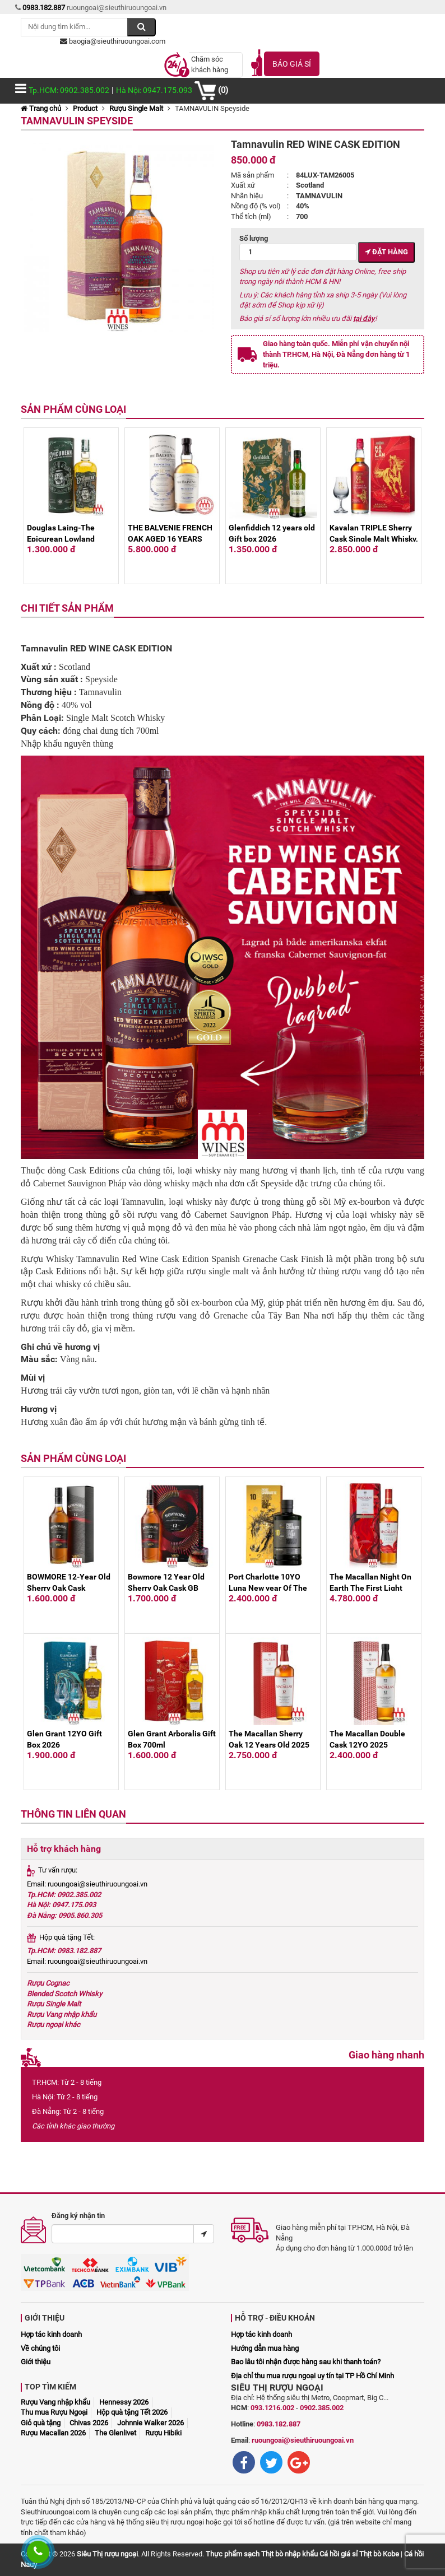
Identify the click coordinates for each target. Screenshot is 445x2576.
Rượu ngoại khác (53, 2024)
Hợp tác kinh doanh (51, 2334)
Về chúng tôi (40, 2348)
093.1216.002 (272, 2407)
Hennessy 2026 (124, 2402)
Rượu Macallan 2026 (53, 2433)
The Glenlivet (115, 2433)
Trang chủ (41, 108)
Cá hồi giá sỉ (338, 2554)
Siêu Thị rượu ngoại (107, 2554)
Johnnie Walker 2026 (150, 2423)
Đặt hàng (386, 252)
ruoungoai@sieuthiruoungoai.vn (303, 2440)
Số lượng (297, 247)
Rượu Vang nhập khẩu (61, 2014)
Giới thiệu (35, 2362)
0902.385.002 (322, 2407)
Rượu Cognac (48, 1983)
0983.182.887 (278, 2424)
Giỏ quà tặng (41, 2423)
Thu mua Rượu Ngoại (54, 2412)
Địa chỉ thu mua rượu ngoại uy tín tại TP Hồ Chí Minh (312, 2376)
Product (85, 108)
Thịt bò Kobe (379, 2554)
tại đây (364, 318)
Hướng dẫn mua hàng (265, 2348)
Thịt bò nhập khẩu (289, 2554)
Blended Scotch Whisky (64, 1994)
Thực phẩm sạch (232, 2554)
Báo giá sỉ (291, 63)
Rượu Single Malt (136, 108)
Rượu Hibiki (163, 2433)
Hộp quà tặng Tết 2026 (132, 2412)
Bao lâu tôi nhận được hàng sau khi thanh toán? (306, 2362)
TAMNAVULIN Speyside (77, 121)
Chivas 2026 (88, 2423)
